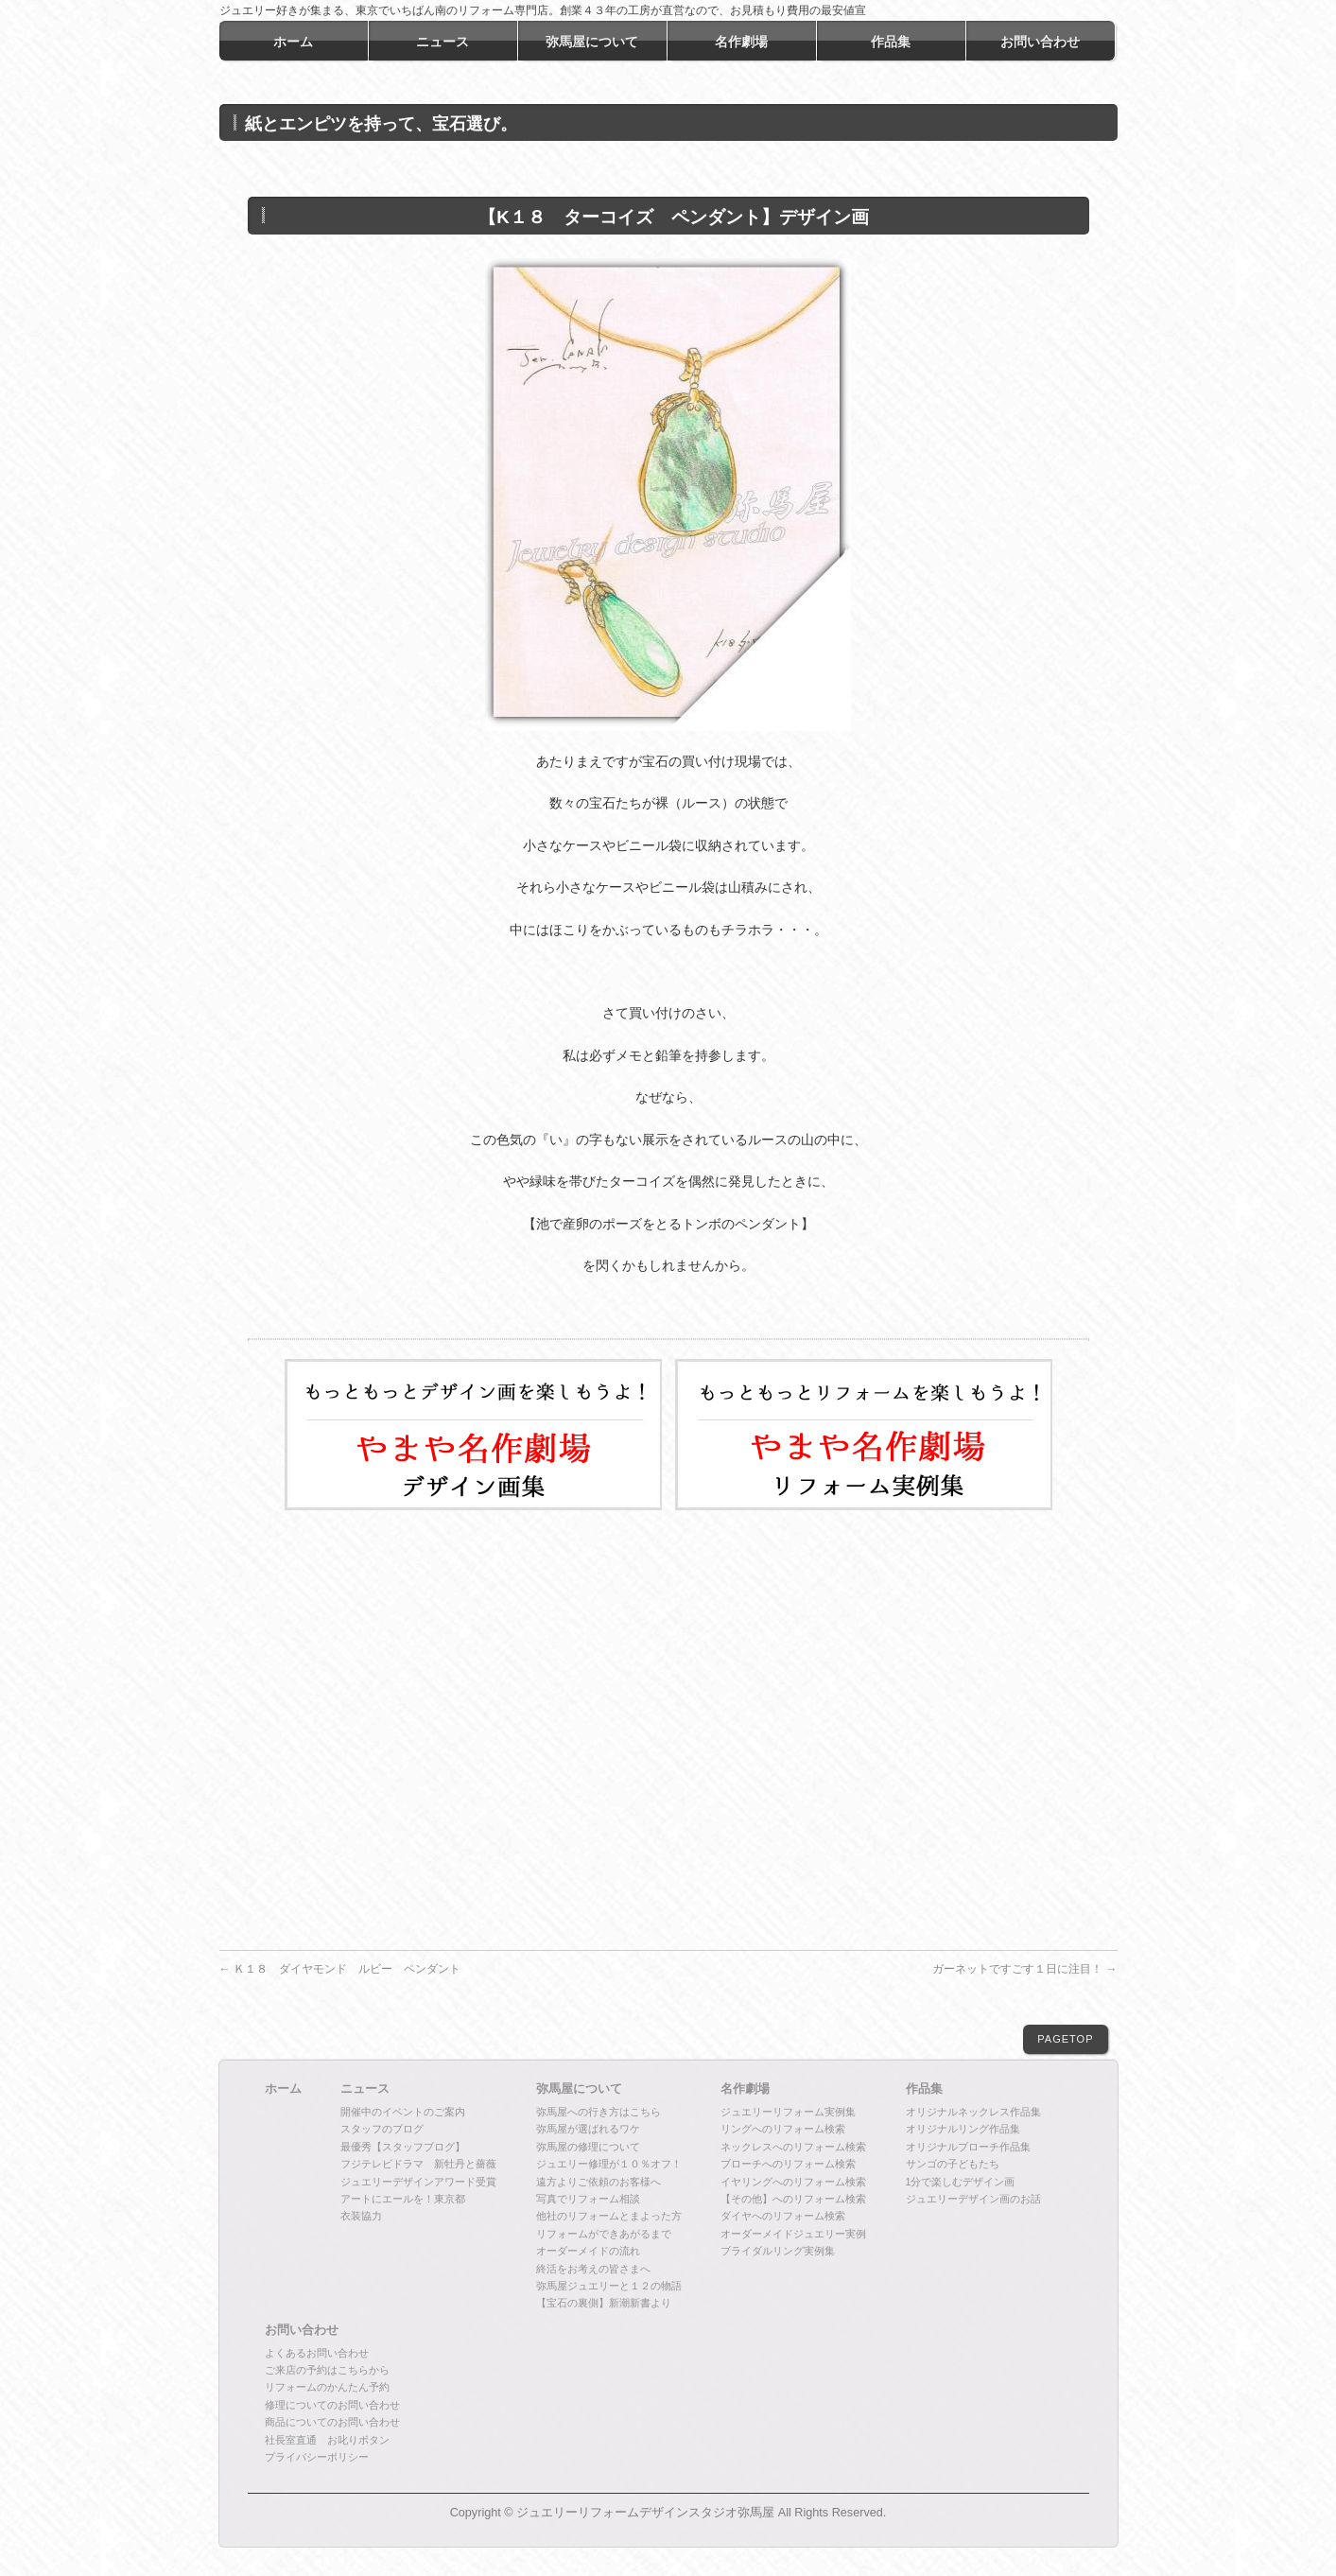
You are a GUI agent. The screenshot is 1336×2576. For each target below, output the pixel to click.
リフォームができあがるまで (603, 2233)
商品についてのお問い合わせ (332, 2422)
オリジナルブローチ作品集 (968, 2146)
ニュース (365, 2089)
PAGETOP (1065, 2039)
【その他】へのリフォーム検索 (793, 2198)
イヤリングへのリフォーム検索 (793, 2181)
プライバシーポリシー (317, 2457)
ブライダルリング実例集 (777, 2250)
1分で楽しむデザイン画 (960, 2181)
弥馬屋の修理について (588, 2146)
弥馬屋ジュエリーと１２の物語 (609, 2285)
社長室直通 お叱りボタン (327, 2439)
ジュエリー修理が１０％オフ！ (609, 2163)
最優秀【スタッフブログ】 (402, 2146)
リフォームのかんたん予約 (327, 2387)
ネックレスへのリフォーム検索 (793, 2146)
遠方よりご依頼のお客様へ (598, 2181)
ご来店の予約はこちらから (327, 2370)
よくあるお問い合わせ (317, 2352)
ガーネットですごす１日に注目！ (1024, 1969)
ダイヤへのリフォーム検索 (782, 2215)
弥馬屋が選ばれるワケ (588, 2128)
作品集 (924, 2089)
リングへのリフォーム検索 (782, 2128)
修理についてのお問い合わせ (332, 2405)
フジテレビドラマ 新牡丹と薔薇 (418, 2163)
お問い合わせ (301, 2330)
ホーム (283, 2089)
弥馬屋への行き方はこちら (598, 2111)
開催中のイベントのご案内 (402, 2111)
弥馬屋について (579, 2089)
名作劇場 (745, 2089)
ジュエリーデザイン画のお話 (973, 2198)
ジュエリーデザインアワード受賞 (418, 2181)
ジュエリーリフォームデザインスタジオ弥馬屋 (645, 2512)
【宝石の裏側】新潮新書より (603, 2302)
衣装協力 (361, 2215)
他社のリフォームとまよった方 (609, 2215)
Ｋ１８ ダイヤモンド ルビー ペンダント (339, 1969)
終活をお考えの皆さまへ (593, 2268)
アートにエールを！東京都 (402, 2198)
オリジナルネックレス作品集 (973, 2111)
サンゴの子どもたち (952, 2163)
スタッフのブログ (382, 2128)
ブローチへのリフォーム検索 (788, 2163)
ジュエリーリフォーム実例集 (788, 2111)
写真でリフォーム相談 (588, 2198)
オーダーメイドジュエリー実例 (793, 2233)
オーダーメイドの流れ (588, 2250)
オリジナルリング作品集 (963, 2128)
